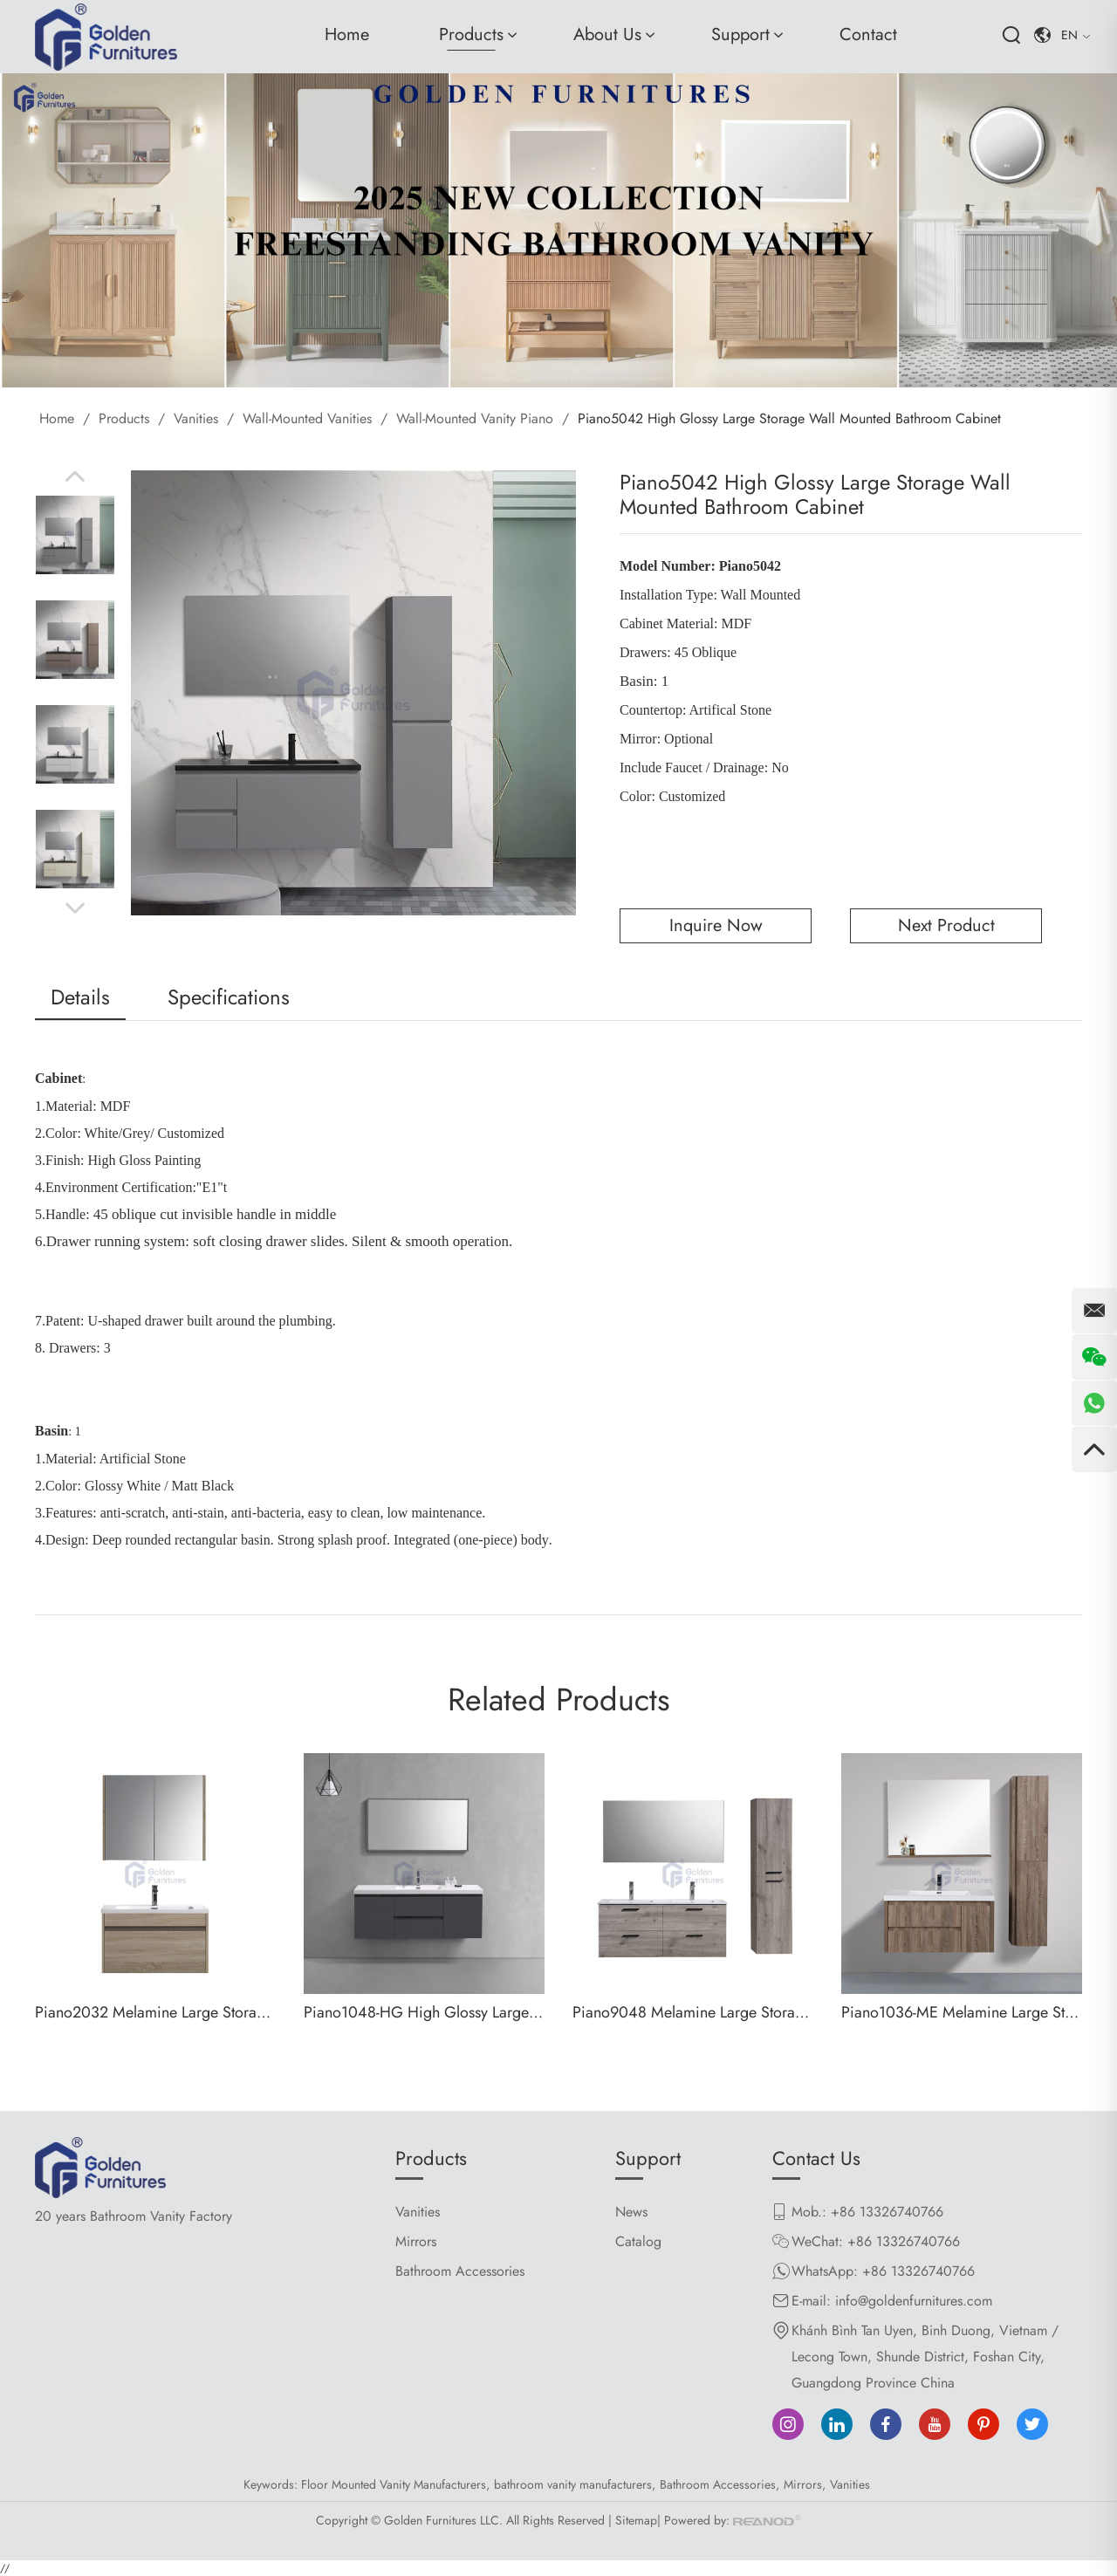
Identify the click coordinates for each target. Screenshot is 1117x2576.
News (631, 2212)
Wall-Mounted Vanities (307, 418)
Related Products (559, 1700)
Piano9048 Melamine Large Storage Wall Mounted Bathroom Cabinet (692, 2012)
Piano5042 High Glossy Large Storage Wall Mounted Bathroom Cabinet (789, 418)
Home (347, 34)
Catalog (638, 2241)
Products (471, 34)
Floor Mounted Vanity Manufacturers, (395, 2484)
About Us (607, 34)
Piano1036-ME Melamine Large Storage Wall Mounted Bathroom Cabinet (961, 2012)
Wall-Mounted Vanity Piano (474, 418)
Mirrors (415, 2241)
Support (740, 34)
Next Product (946, 925)
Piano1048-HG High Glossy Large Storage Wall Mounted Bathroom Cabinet (424, 2012)
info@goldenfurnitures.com (913, 2301)
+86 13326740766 (918, 2271)
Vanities (196, 418)
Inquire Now (716, 925)
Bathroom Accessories (459, 2271)
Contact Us (816, 2158)
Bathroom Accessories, (719, 2484)
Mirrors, (805, 2484)
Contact (868, 34)
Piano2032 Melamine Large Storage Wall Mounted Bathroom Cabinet (155, 2012)
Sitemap (636, 2520)
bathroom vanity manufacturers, (574, 2484)
